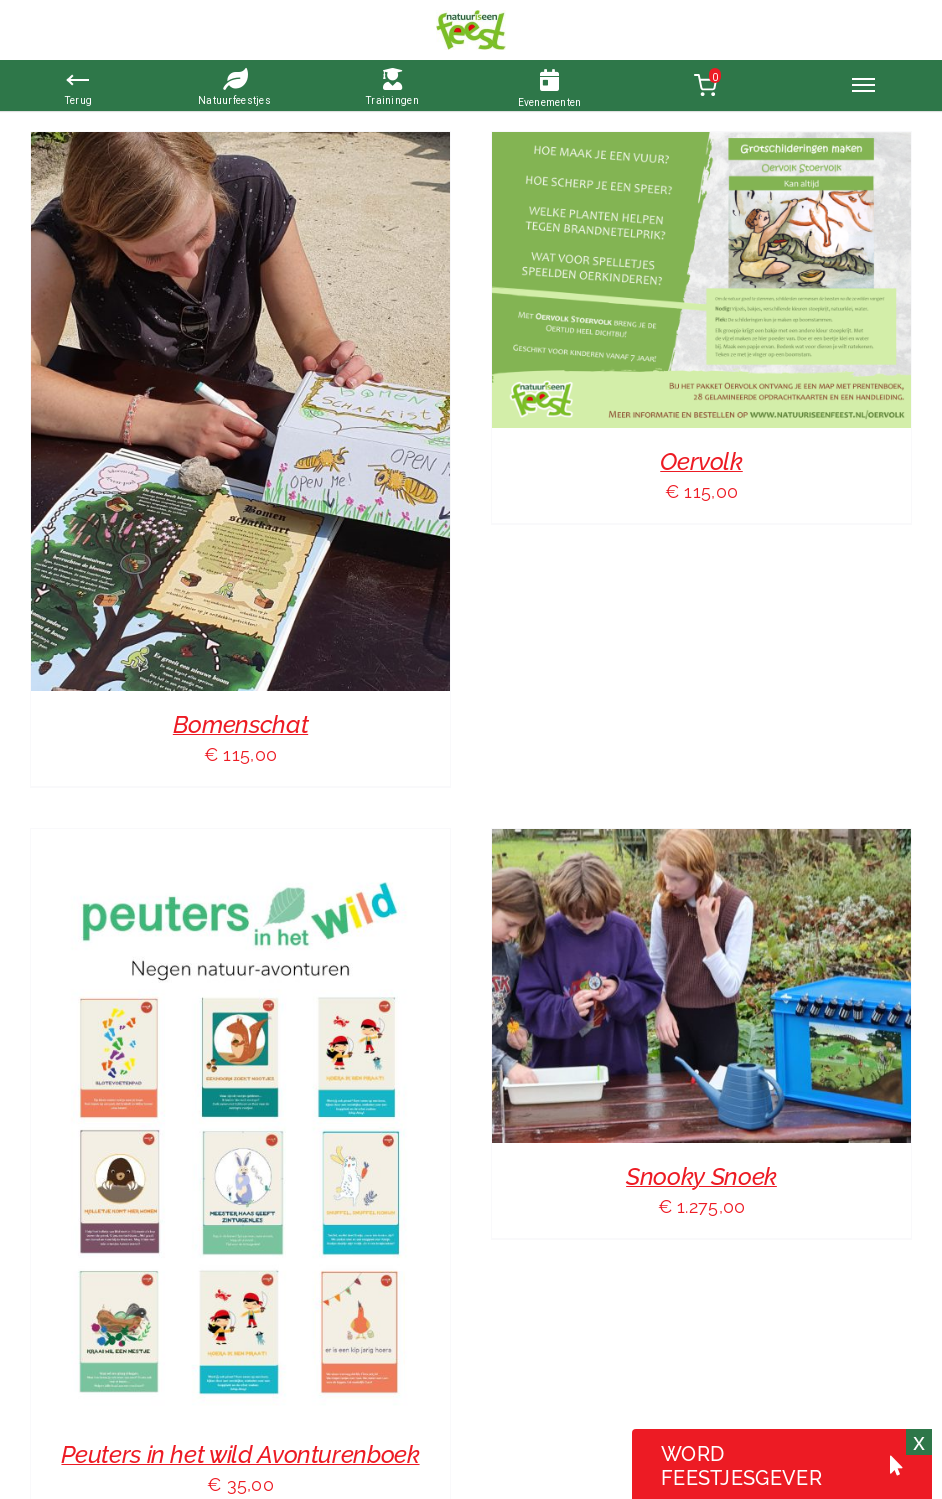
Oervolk (701, 461)
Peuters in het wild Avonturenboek (240, 1454)
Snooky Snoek (701, 1176)
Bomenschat (240, 724)
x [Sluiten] (919, 1442)
